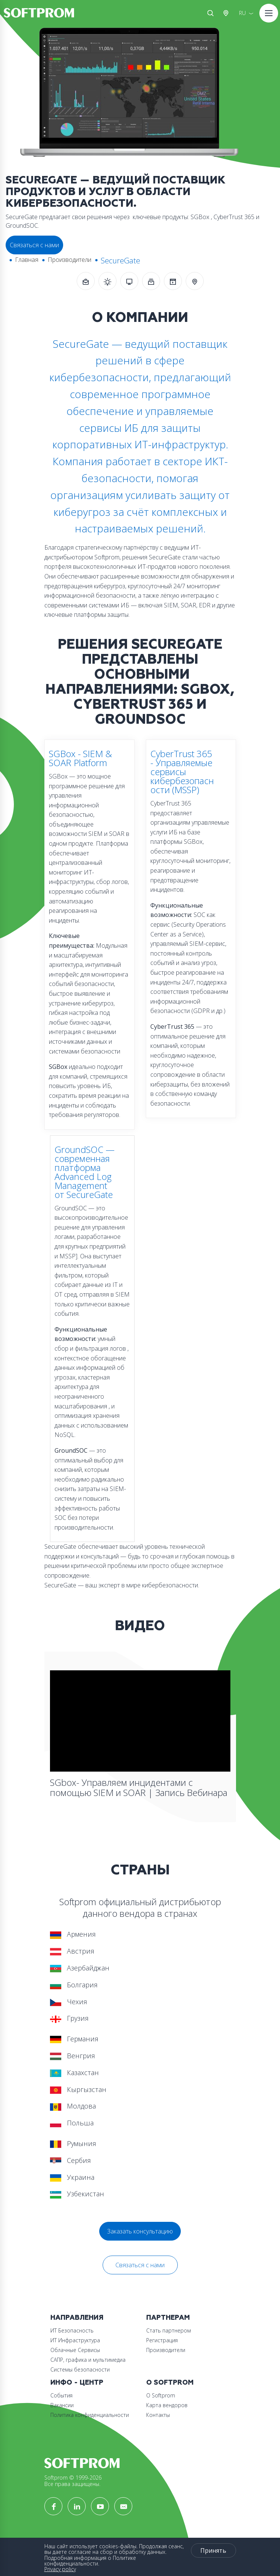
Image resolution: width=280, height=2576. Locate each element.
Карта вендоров (167, 2405)
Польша (72, 2122)
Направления (76, 2317)
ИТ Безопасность (72, 2330)
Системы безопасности (80, 2369)
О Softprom (170, 2382)
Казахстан (74, 2072)
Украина (72, 2177)
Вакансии (62, 2405)
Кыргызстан (78, 2089)
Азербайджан (79, 1967)
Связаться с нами (140, 2265)
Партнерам (168, 2317)
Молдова (73, 2105)
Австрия (227, 13)
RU (242, 13)
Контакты (158, 2414)
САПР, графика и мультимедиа (88, 2359)
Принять (213, 2550)
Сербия (70, 2160)
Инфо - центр (76, 2382)
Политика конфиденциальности (89, 2414)
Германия (74, 2038)
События (61, 2395)
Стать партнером (168, 2330)
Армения (73, 1934)
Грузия (69, 2018)
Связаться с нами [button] (34, 245)
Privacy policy (60, 2569)
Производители (69, 259)
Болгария (74, 1984)
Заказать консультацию (140, 2231)
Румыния (73, 2143)
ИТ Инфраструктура (75, 2340)
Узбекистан (77, 2193)
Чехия (68, 2001)
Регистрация (162, 2340)
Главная (26, 259)
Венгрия (72, 2055)
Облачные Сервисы (75, 2350)
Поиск (210, 13)
